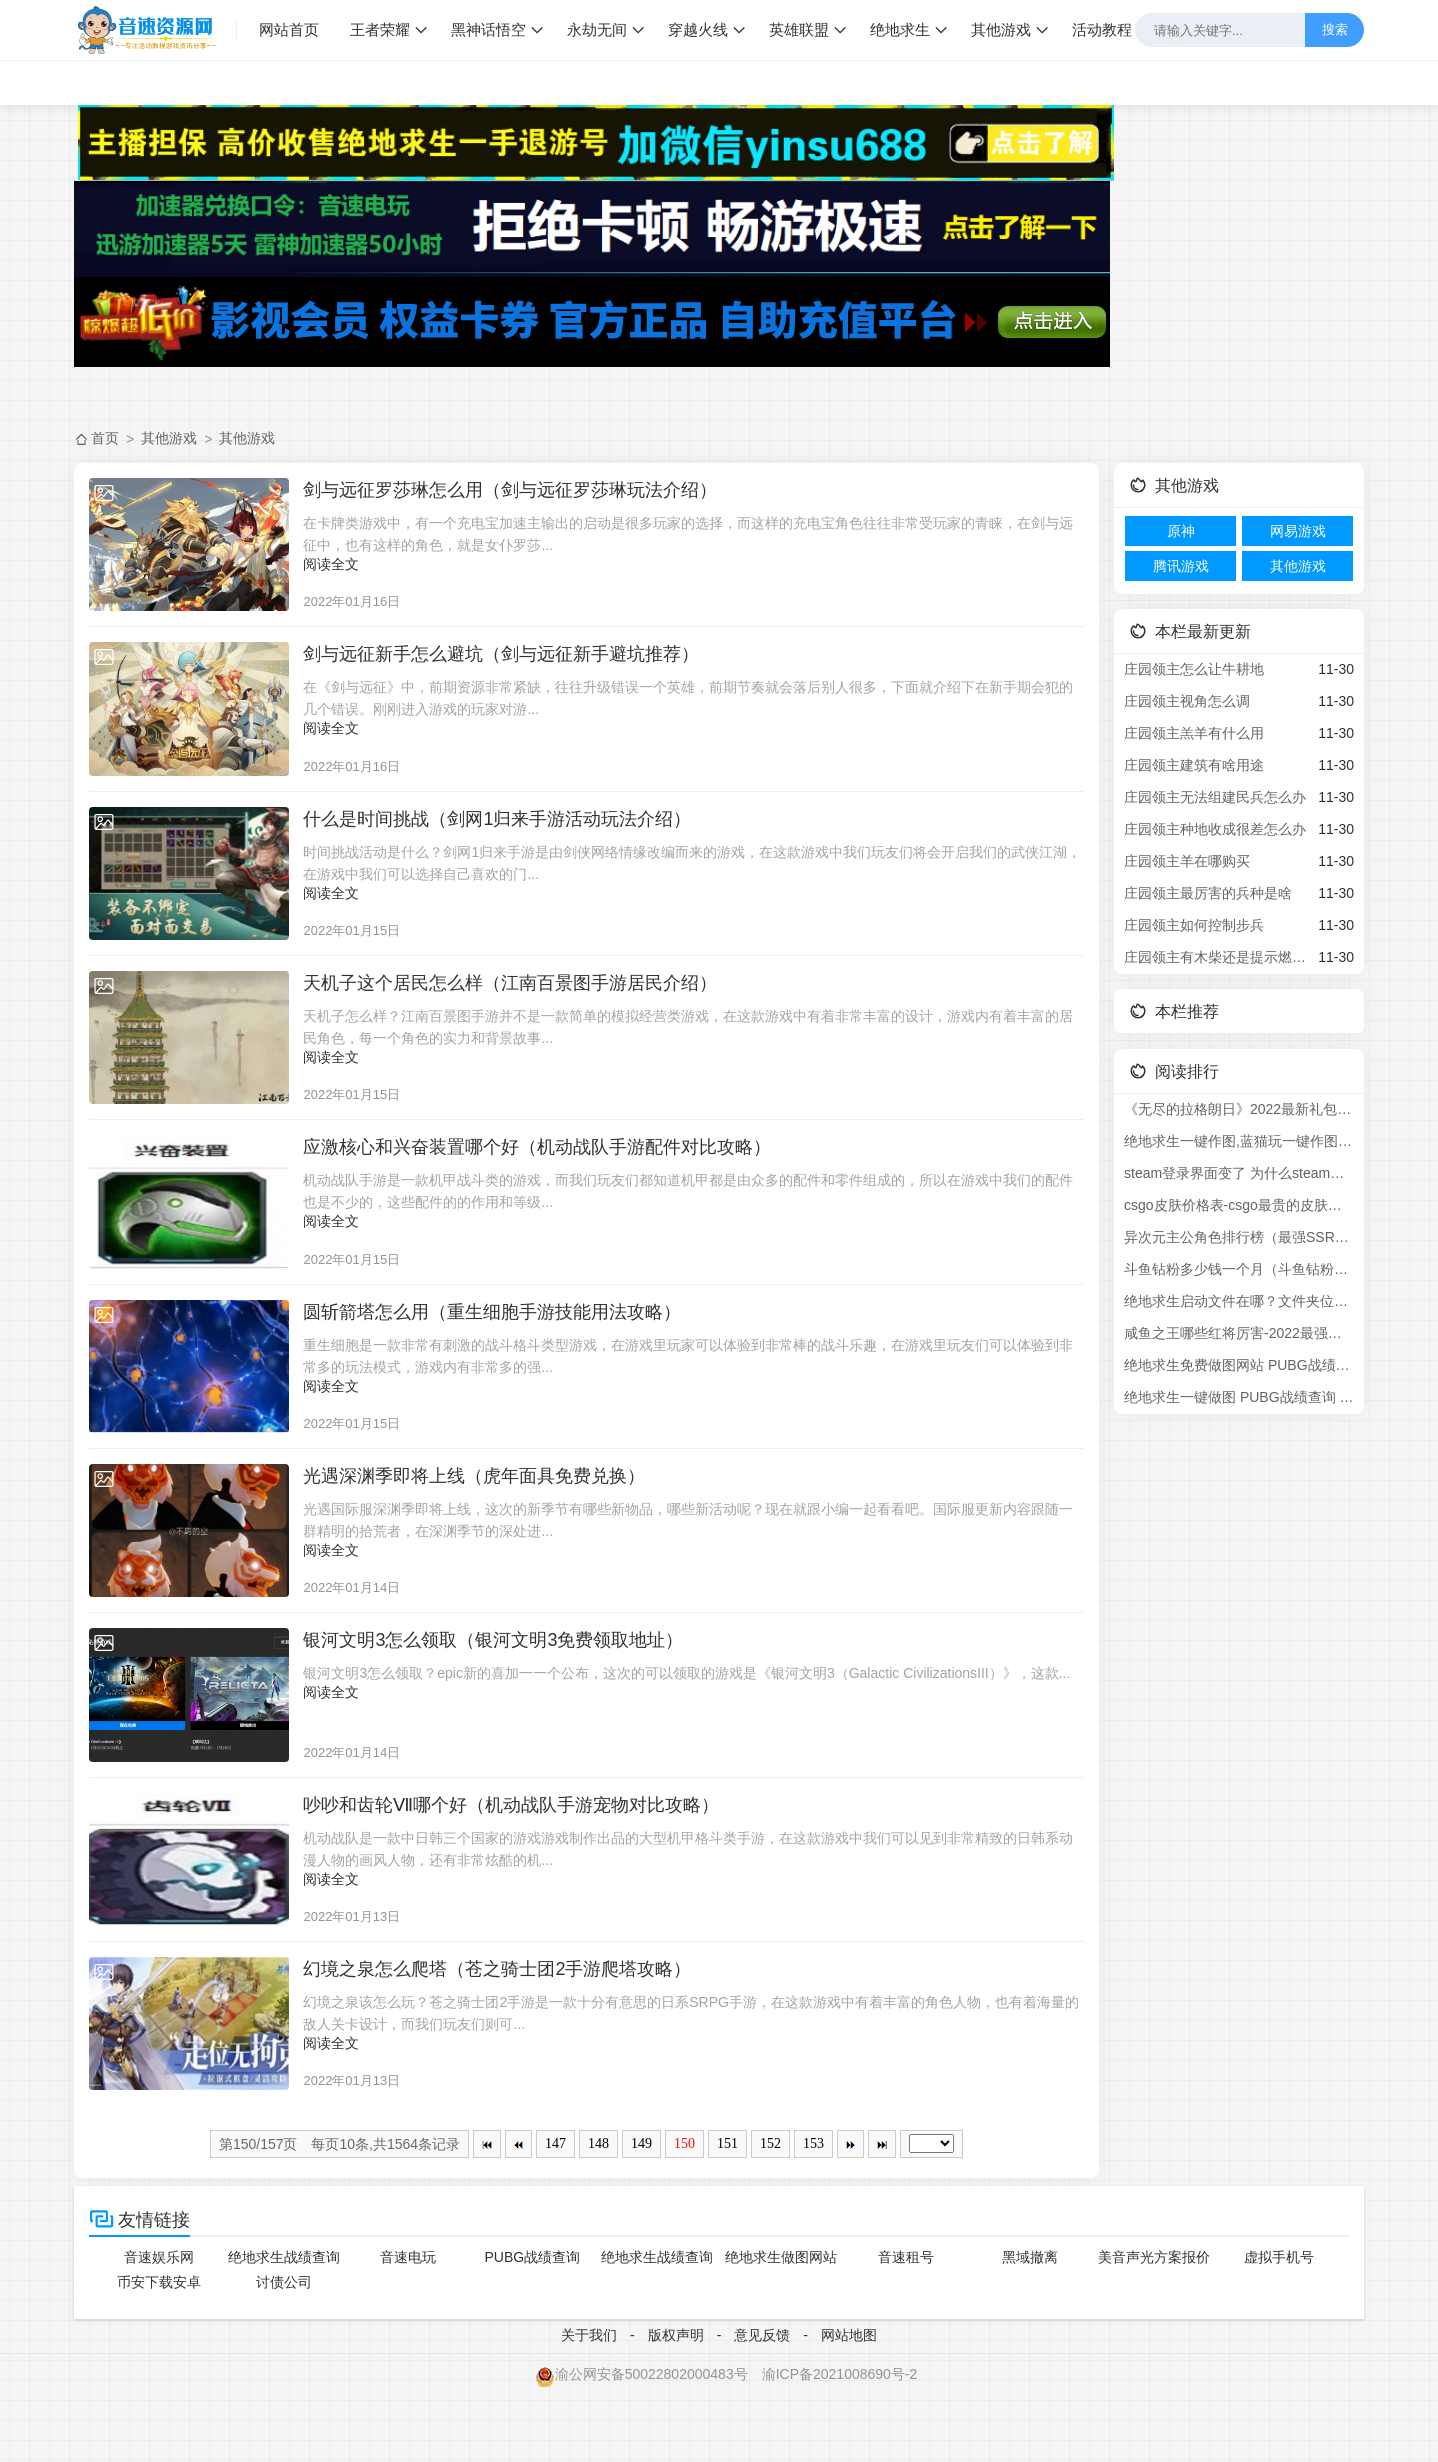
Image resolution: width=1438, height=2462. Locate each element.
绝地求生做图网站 (781, 2324)
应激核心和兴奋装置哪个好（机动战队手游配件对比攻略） (548, 1174)
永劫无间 (600, 29)
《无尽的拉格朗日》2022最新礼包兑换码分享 (1239, 1109)
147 (555, 2210)
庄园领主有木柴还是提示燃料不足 (1217, 957)
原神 (1181, 531)
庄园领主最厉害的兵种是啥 (1208, 893)
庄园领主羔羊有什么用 (1194, 733)
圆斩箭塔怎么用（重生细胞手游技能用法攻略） (503, 1345)
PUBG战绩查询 (533, 2324)
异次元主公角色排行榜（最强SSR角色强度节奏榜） (1239, 1237)
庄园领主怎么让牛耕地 (1194, 669)
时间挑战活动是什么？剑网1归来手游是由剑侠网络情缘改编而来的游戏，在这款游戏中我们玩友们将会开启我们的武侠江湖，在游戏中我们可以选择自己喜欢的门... (689, 876)
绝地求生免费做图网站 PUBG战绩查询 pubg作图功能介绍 (1239, 1365)
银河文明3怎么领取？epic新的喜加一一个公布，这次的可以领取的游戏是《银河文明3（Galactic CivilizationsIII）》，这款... (697, 1720)
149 (641, 2210)
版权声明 (676, 2401)
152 (770, 2210)
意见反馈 (762, 2401)
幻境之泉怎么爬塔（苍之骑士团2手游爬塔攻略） (508, 2029)
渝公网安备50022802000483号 (641, 2440)
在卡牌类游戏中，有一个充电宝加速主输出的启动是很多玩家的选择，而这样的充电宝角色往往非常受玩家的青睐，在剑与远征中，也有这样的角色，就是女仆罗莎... (699, 534)
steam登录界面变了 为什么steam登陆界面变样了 (1239, 1173)
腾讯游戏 (1181, 566)
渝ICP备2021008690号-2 (840, 2440)
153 (813, 2210)
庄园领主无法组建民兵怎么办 (1215, 797)
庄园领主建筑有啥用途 (1194, 765)
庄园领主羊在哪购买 (1187, 861)
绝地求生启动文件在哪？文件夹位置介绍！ (1239, 1301)
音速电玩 (408, 2324)
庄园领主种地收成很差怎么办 (1215, 829)
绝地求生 (903, 29)
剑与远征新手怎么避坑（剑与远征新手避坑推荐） (512, 661)
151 (727, 2210)
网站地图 (849, 2401)
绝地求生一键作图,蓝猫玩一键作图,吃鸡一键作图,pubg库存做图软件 (1239, 1141)
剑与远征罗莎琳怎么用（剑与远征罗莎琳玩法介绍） (521, 490)
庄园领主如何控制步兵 (1194, 925)
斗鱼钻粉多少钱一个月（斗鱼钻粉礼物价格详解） (1239, 1269)
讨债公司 (284, 2349)
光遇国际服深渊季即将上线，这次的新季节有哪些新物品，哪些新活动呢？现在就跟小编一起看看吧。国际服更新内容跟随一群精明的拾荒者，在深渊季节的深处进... (699, 1560)
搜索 (1334, 29)
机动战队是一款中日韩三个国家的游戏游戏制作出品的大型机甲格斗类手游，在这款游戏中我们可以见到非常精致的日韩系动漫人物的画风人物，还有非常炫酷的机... (699, 1902)
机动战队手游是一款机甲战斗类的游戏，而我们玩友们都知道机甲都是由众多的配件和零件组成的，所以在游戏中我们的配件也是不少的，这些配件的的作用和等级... (699, 1218)
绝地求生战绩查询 (284, 2324)
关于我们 (589, 2401)
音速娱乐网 (159, 2324)
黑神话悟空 (491, 29)
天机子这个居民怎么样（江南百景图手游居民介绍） (521, 1003)
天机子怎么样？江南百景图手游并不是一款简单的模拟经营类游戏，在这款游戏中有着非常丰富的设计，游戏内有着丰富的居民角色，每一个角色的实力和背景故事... (699, 1047)
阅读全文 (342, 564)
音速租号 (906, 2324)
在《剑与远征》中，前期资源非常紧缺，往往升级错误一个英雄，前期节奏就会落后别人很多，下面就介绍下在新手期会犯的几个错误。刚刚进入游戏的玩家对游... (699, 705)
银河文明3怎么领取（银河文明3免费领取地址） (504, 1687)
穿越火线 (701, 29)
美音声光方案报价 (1154, 2324)
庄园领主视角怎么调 (1187, 701)
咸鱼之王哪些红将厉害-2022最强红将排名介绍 (1239, 1333)
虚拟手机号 (1279, 2324)
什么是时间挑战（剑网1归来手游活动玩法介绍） (508, 832)
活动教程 (1105, 29)
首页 (105, 438)
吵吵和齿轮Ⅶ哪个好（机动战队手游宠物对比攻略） (522, 1858)
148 (598, 2210)
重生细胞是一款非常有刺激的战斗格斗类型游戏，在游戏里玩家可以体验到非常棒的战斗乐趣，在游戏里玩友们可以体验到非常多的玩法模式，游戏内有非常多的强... (699, 1389)
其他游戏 (1004, 29)
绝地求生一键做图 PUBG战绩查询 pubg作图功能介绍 (1239, 1397)
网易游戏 (1298, 531)
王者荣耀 (383, 29)
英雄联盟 (802, 29)
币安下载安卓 (159, 2349)
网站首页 (292, 29)
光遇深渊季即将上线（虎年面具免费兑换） (485, 1516)
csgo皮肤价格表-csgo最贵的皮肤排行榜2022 (1239, 1205)
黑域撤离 (1030, 2324)
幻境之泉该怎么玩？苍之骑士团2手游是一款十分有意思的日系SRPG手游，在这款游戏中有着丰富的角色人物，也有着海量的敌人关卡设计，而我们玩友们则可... (694, 2073)
